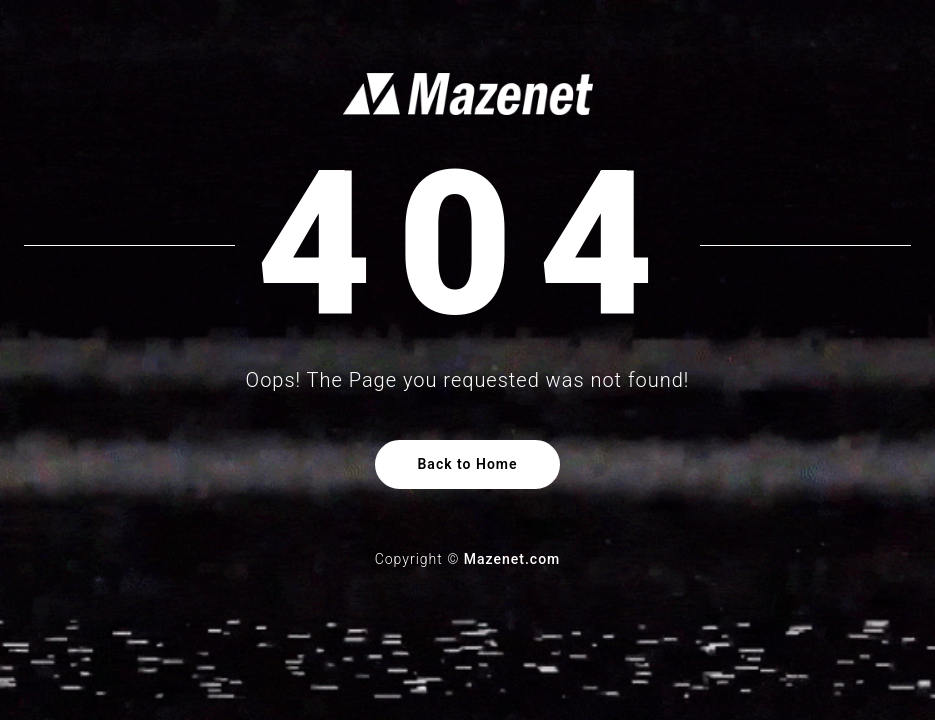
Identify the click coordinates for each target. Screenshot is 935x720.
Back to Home (467, 464)
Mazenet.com (512, 559)
